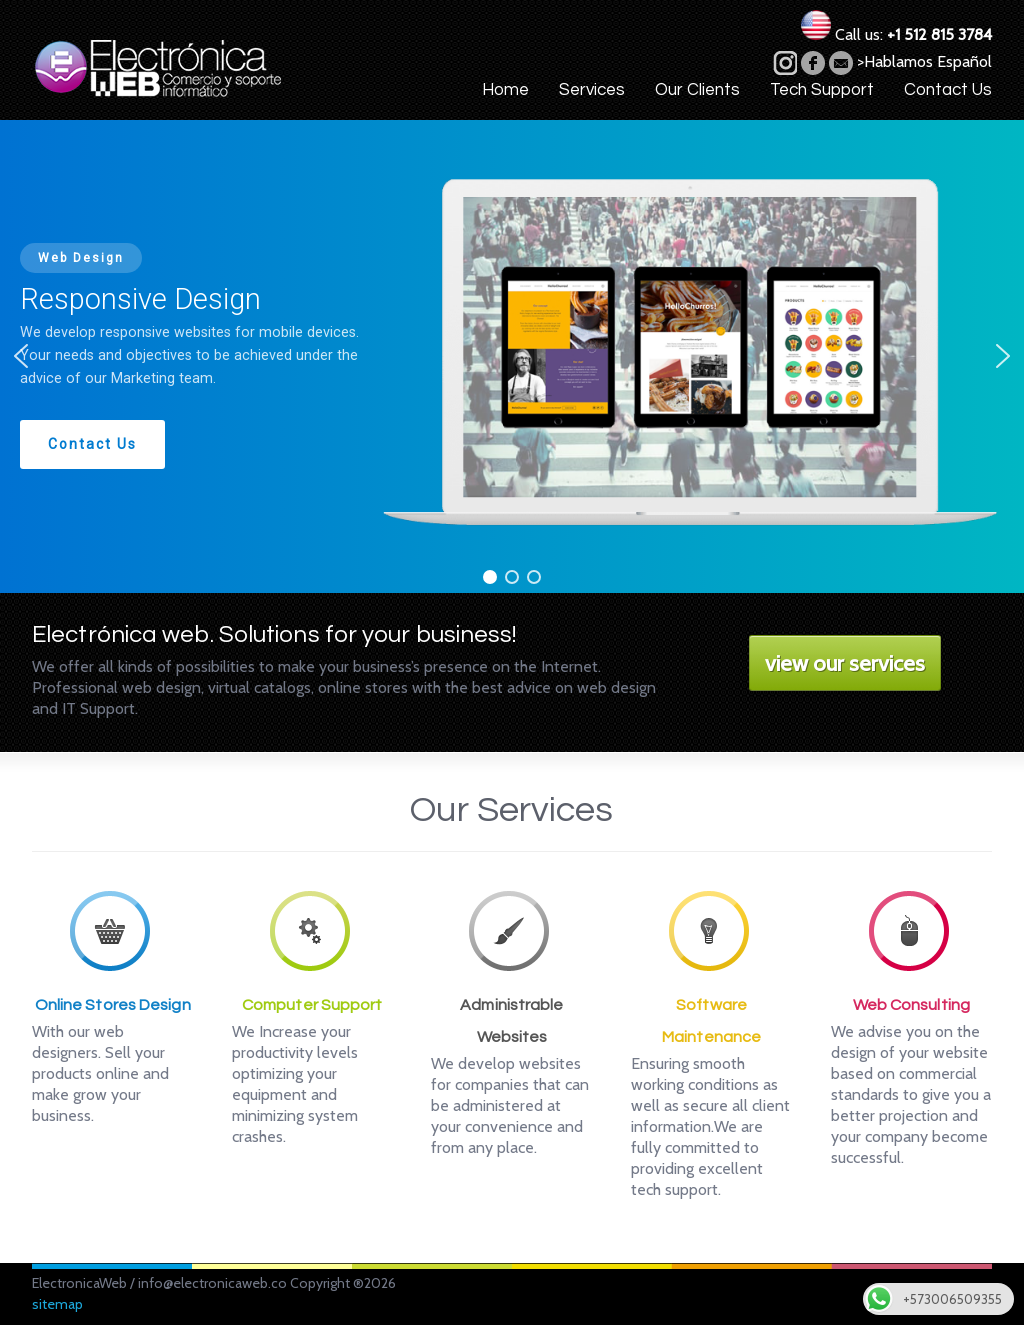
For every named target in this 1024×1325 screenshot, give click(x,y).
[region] (512, 356)
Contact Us (948, 90)
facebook (813, 63)
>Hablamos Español (924, 61)
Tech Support (822, 90)
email (841, 63)
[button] (21, 356)
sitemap (57, 1304)
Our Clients (697, 90)
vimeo (785, 63)
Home (505, 90)
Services (592, 90)
